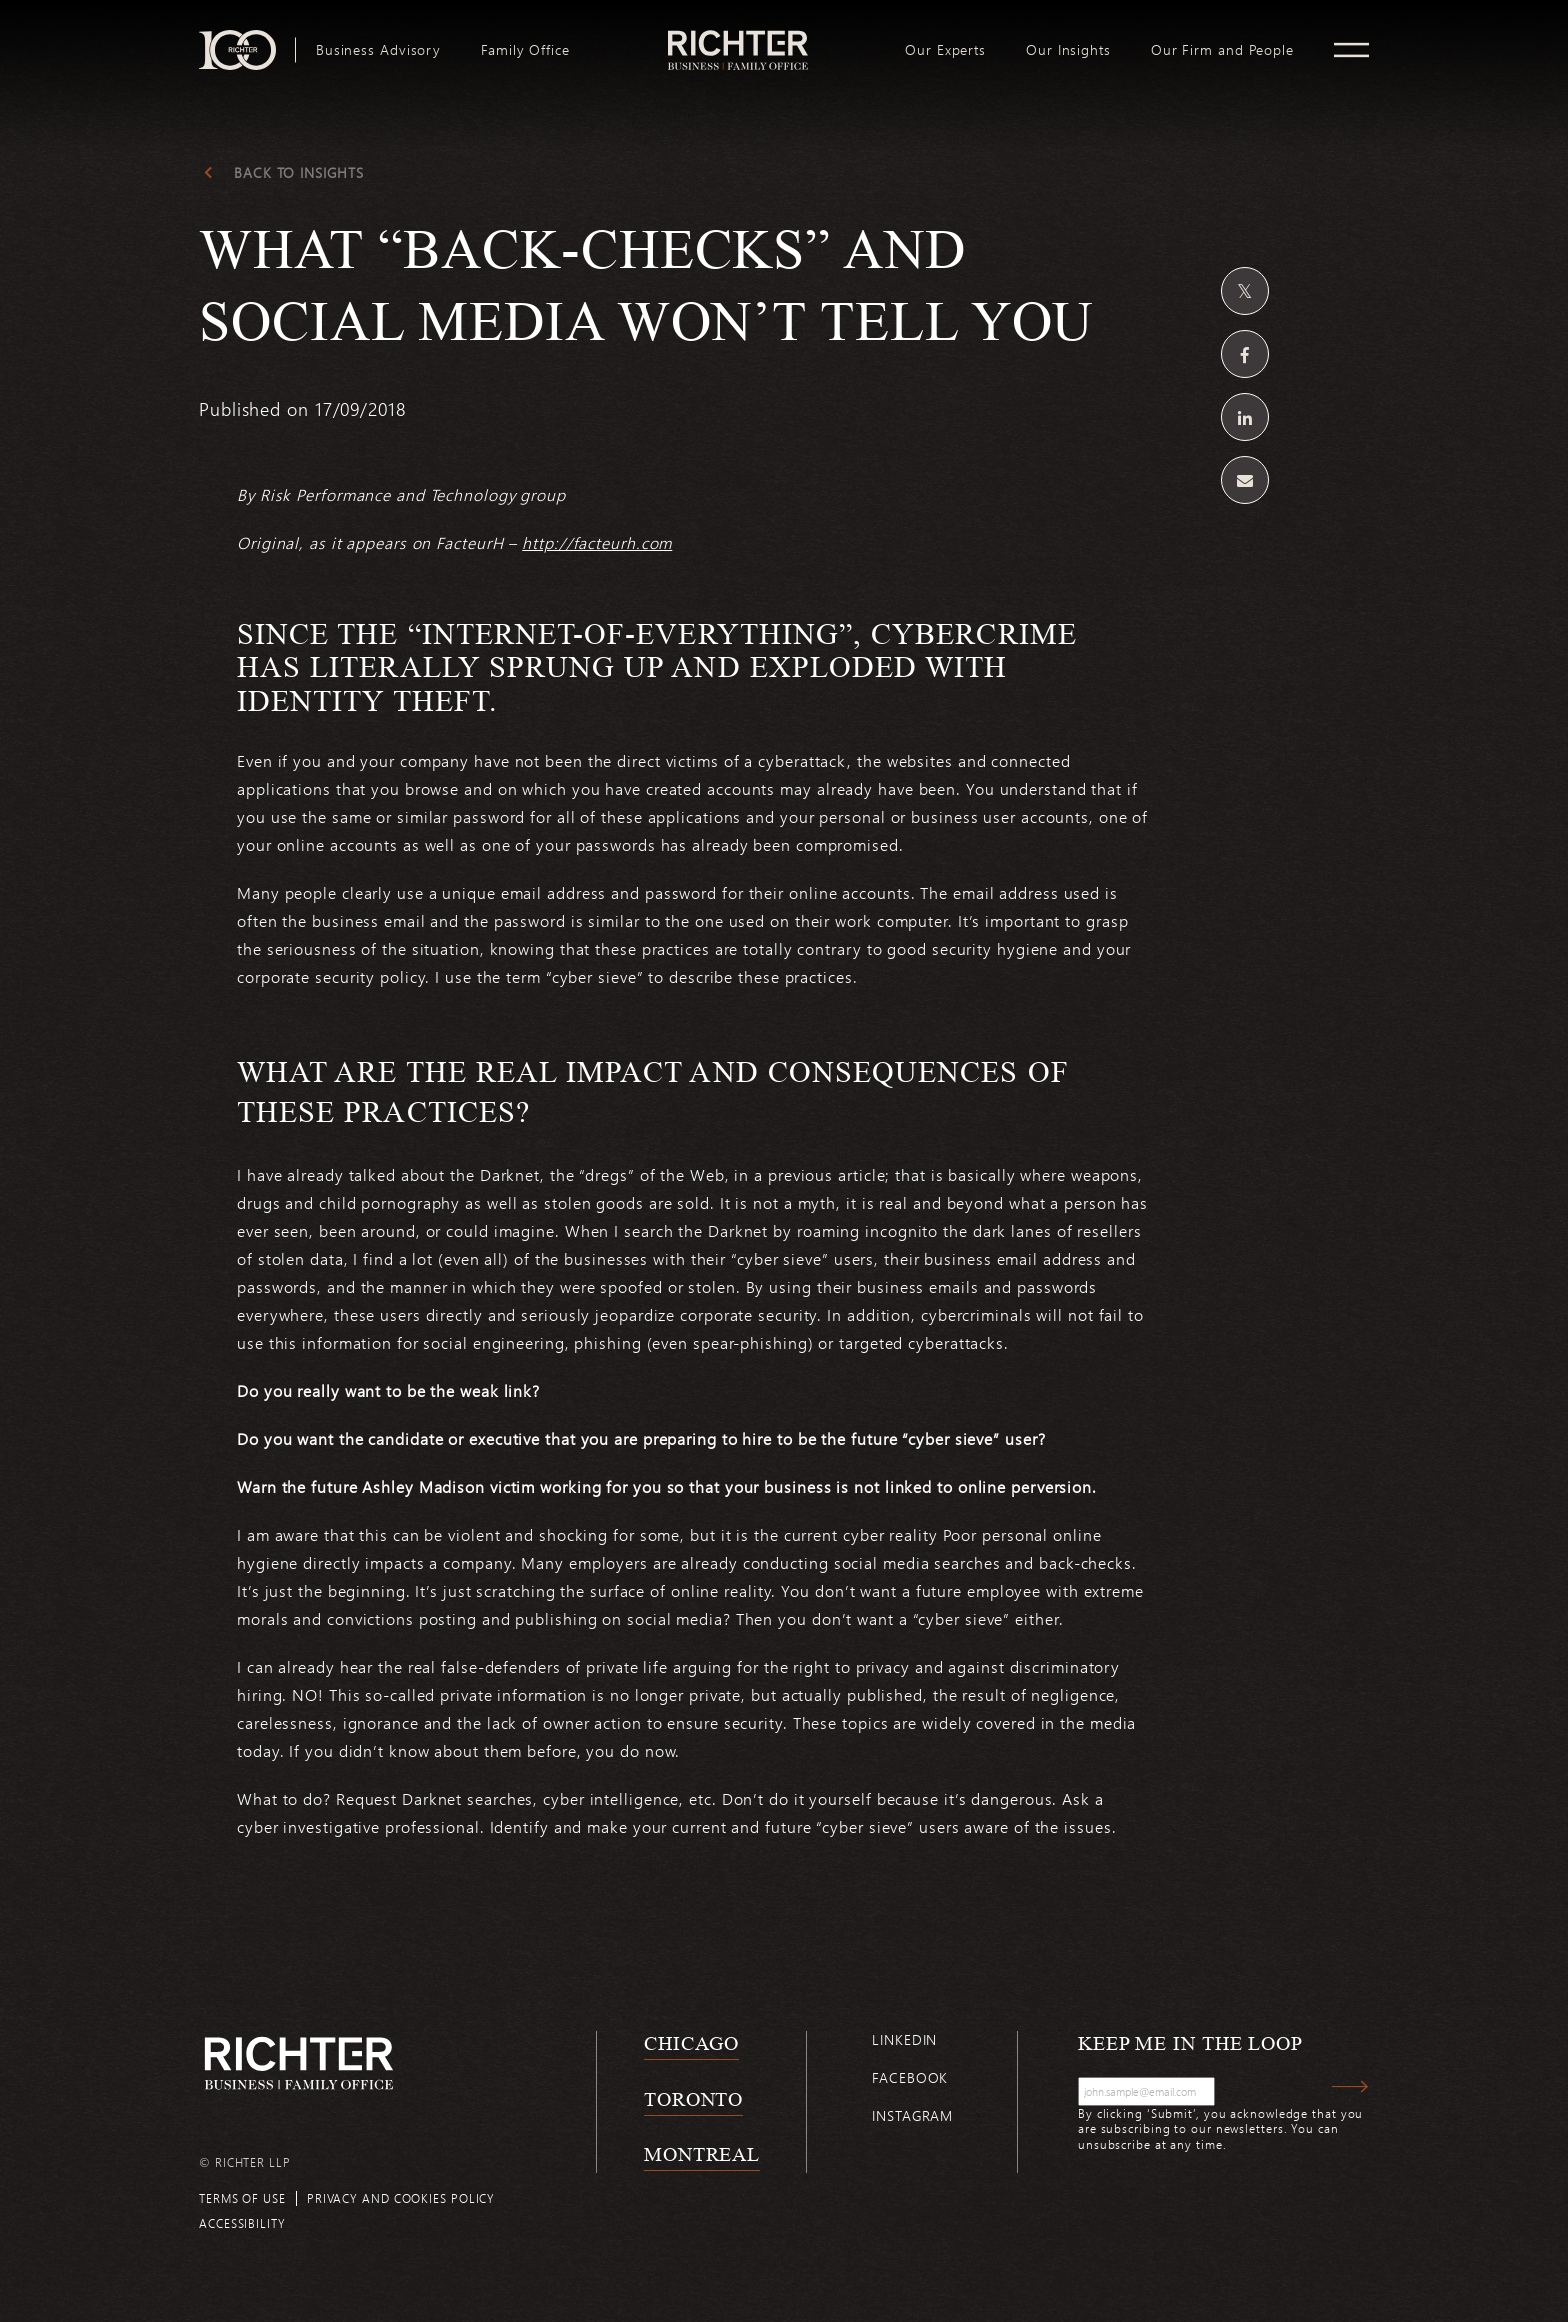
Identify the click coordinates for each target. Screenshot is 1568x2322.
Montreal (702, 2154)
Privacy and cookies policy (401, 2198)
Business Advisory (378, 50)
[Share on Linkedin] (1245, 417)
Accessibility (242, 2223)
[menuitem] (378, 50)
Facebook (910, 2077)
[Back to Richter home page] (299, 2063)
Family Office (525, 50)
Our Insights (1068, 50)
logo (737, 38)
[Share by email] (1245, 480)
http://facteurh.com (597, 542)
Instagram (912, 2115)
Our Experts (945, 50)
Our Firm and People (1222, 50)
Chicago (691, 2043)
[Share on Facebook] (1245, 354)
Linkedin (904, 2039)
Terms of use (242, 2198)
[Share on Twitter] (1245, 291)
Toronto (693, 2099)
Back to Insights (298, 173)
